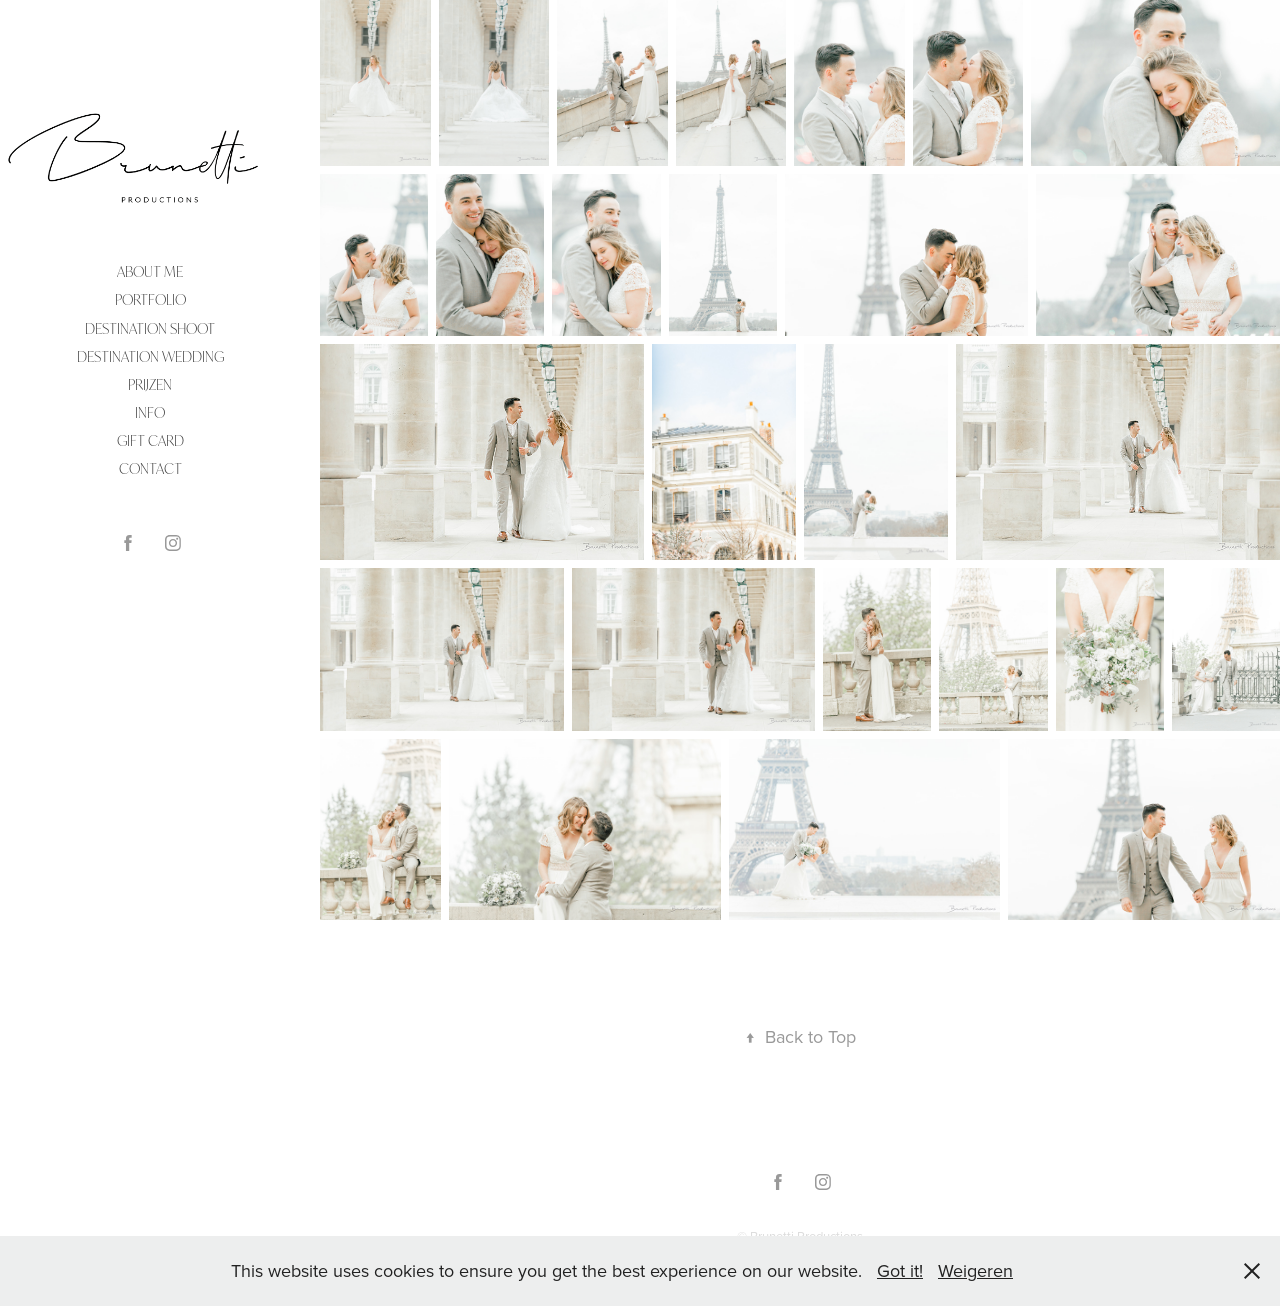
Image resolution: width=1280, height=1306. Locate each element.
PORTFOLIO (150, 299)
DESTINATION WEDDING (150, 356)
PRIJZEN (150, 384)
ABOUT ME (150, 271)
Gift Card (150, 440)
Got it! (900, 1270)
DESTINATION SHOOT (150, 328)
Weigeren (975, 1270)
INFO (150, 412)
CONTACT (150, 468)
